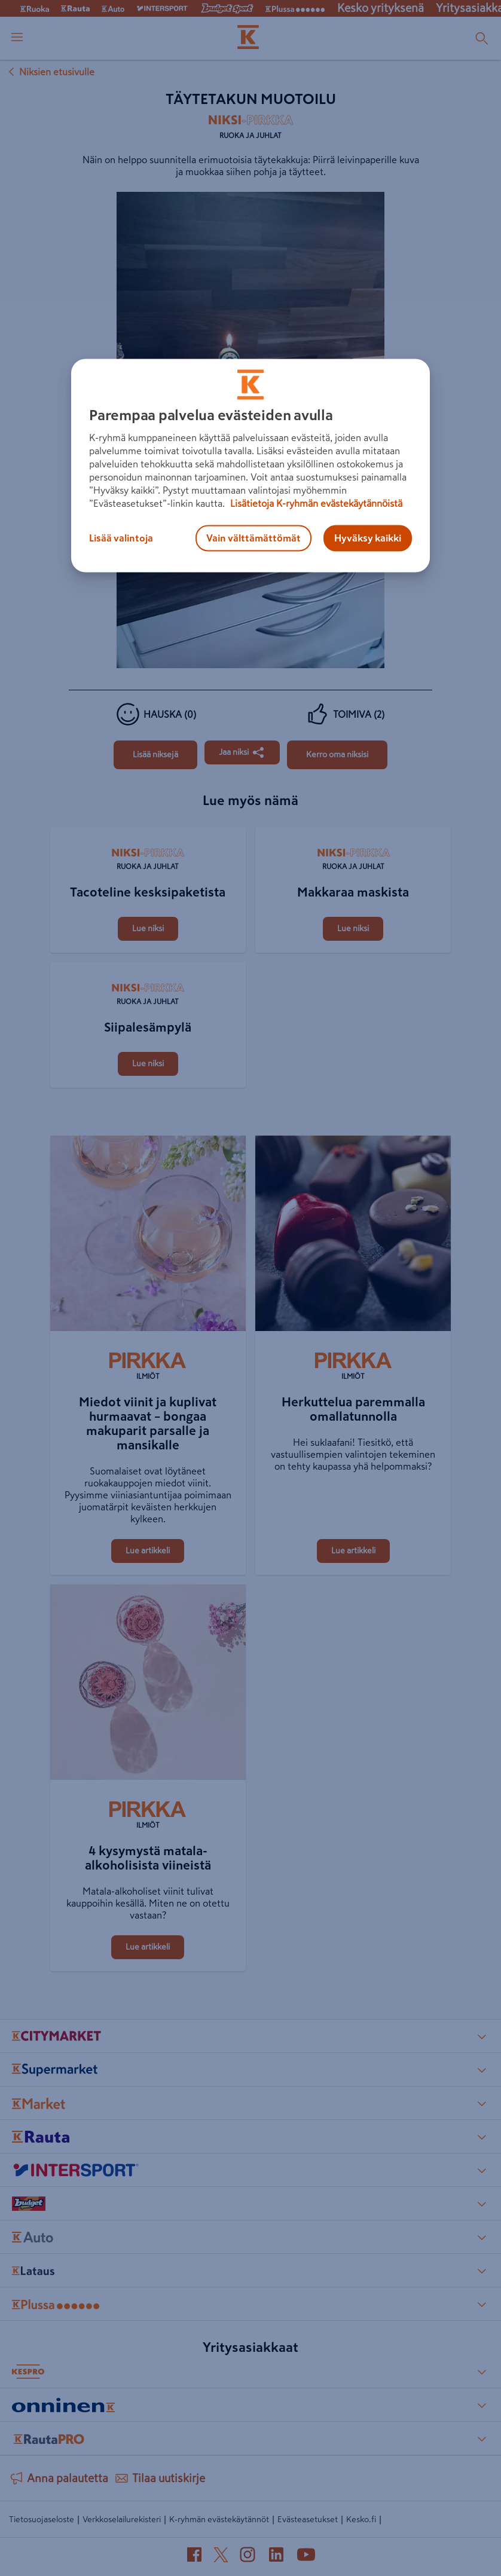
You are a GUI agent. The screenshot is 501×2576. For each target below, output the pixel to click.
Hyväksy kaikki (367, 538)
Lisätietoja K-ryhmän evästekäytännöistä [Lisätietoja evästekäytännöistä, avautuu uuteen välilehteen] (315, 504)
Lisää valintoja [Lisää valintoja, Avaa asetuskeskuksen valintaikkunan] (121, 538)
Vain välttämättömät (253, 538)
